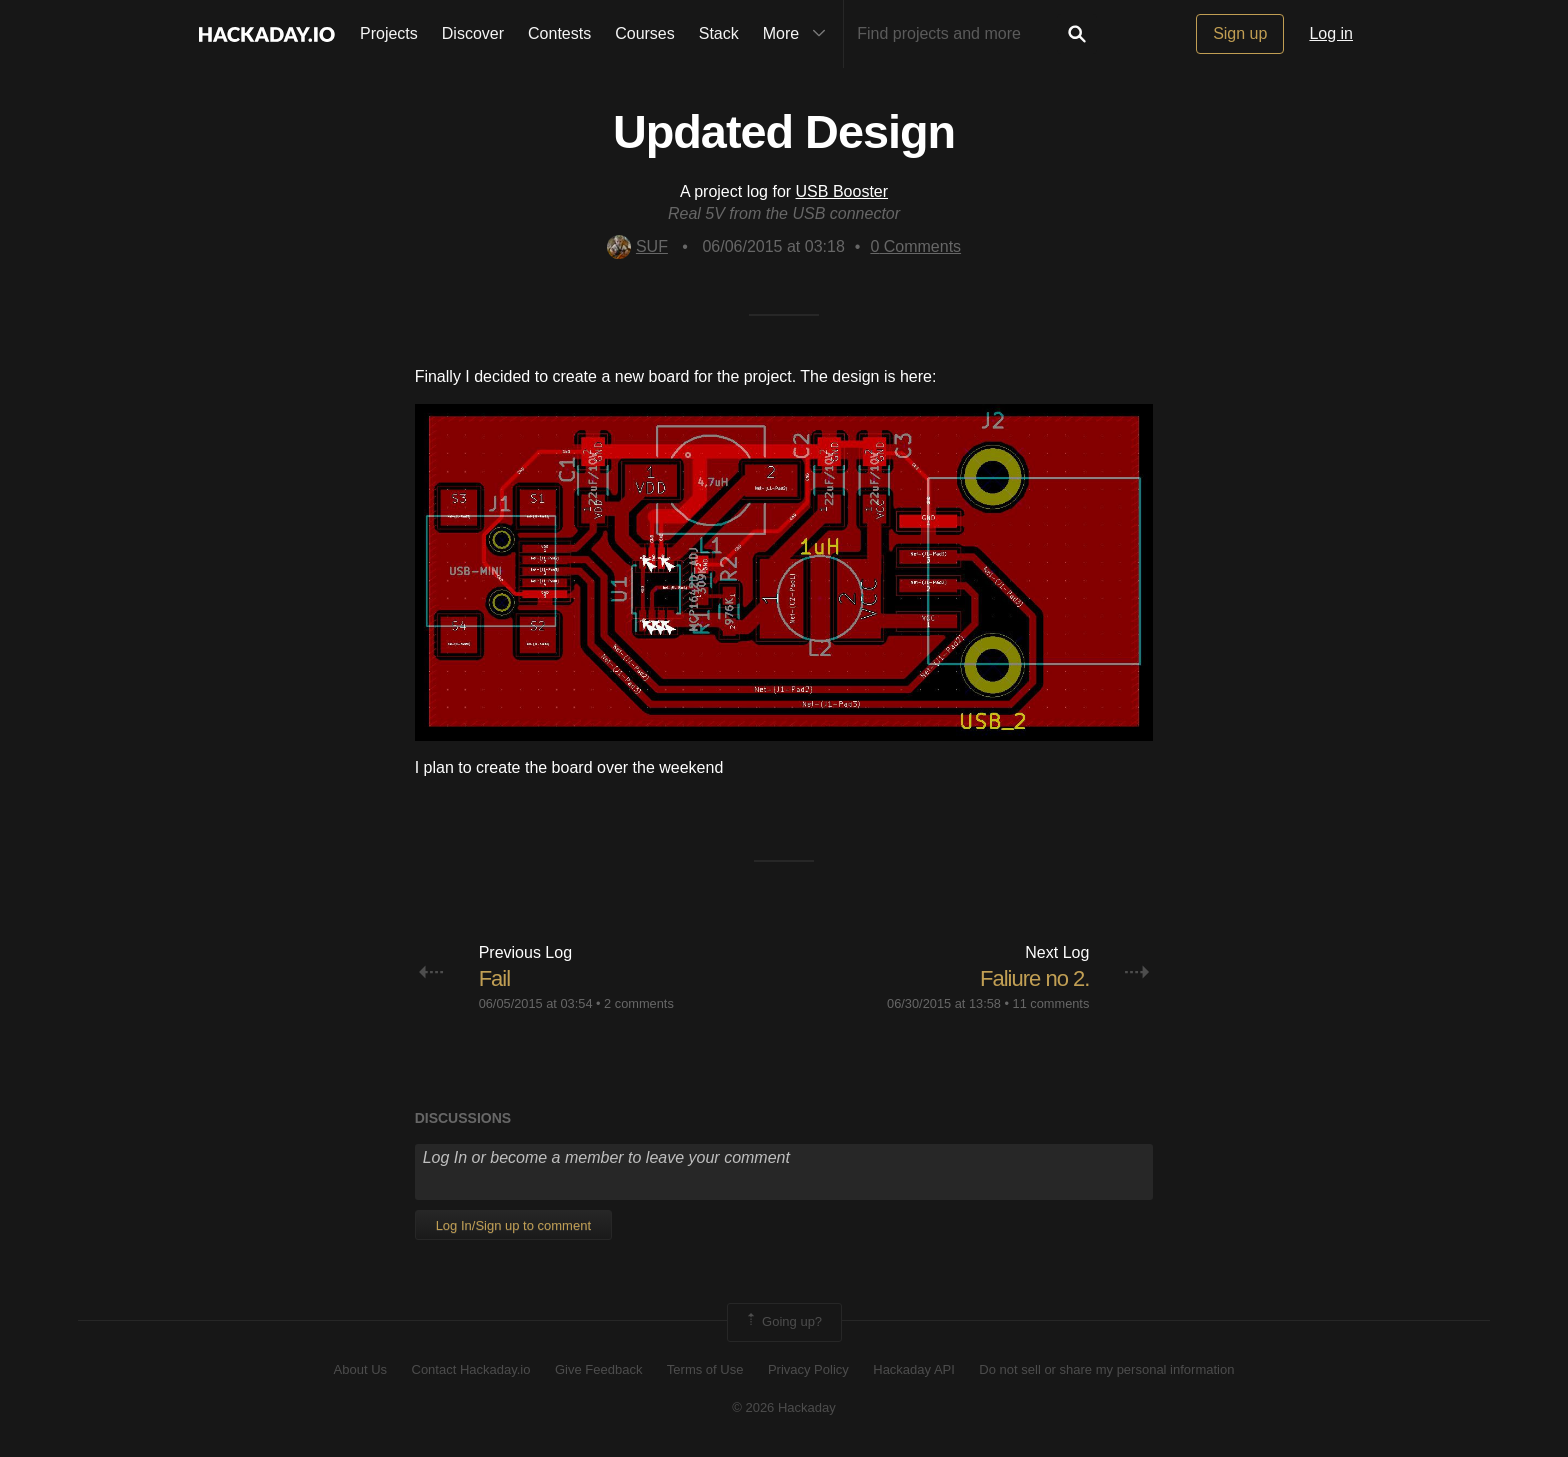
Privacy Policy (808, 1369)
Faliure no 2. (1034, 978)
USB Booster (842, 191)
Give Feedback (598, 1369)
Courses (645, 33)
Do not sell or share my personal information (1106, 1369)
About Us (360, 1369)
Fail (494, 978)
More (799, 34)
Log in (1331, 33)
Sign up (1240, 33)
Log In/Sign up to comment (513, 1225)
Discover (473, 33)
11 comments (1051, 1003)
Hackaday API (914, 1369)
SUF (637, 246)
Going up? (783, 1322)
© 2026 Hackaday (784, 1407)
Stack (719, 33)
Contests (559, 33)
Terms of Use (705, 1369)
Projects (389, 33)
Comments (915, 246)
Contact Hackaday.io (471, 1369)
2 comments (639, 1003)
